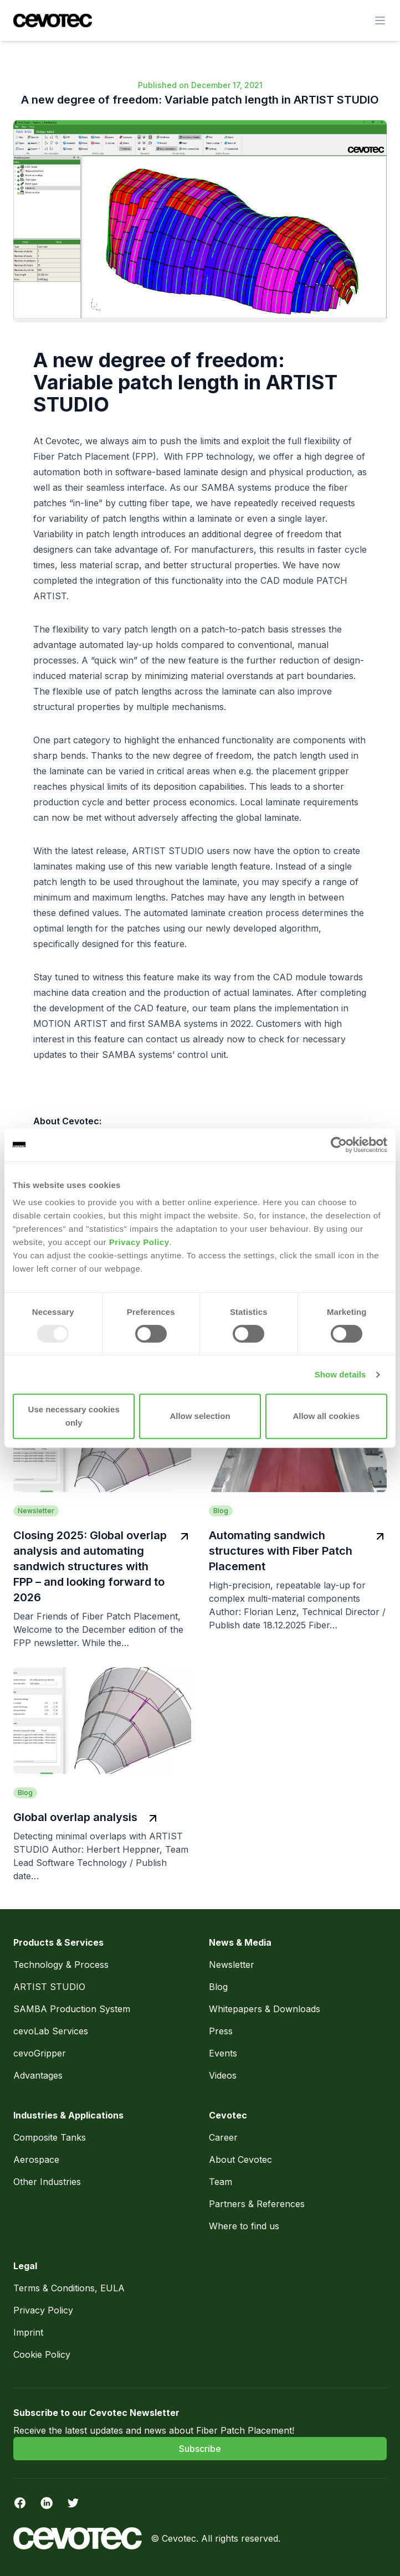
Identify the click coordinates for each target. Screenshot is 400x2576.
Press (221, 2031)
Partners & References (257, 2203)
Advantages (38, 2075)
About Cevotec (240, 2159)
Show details (340, 1374)
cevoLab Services (50, 2031)
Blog (218, 1986)
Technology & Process (62, 1964)
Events (223, 2053)
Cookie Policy (41, 2354)
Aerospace (37, 2159)
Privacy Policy (139, 1242)
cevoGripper (39, 2053)
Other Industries (47, 2181)
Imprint (28, 2332)
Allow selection (200, 1416)
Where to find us (244, 2225)
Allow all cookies (326, 1416)
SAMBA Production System (71, 2008)
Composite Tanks (49, 2137)
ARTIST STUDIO (49, 1986)
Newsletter (231, 1964)
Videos (223, 2075)
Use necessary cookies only (74, 1416)
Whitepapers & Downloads (264, 2008)
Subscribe (200, 2448)
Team (220, 2181)
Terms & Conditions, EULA (69, 2288)
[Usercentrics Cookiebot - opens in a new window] (338, 1145)
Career (223, 2137)
